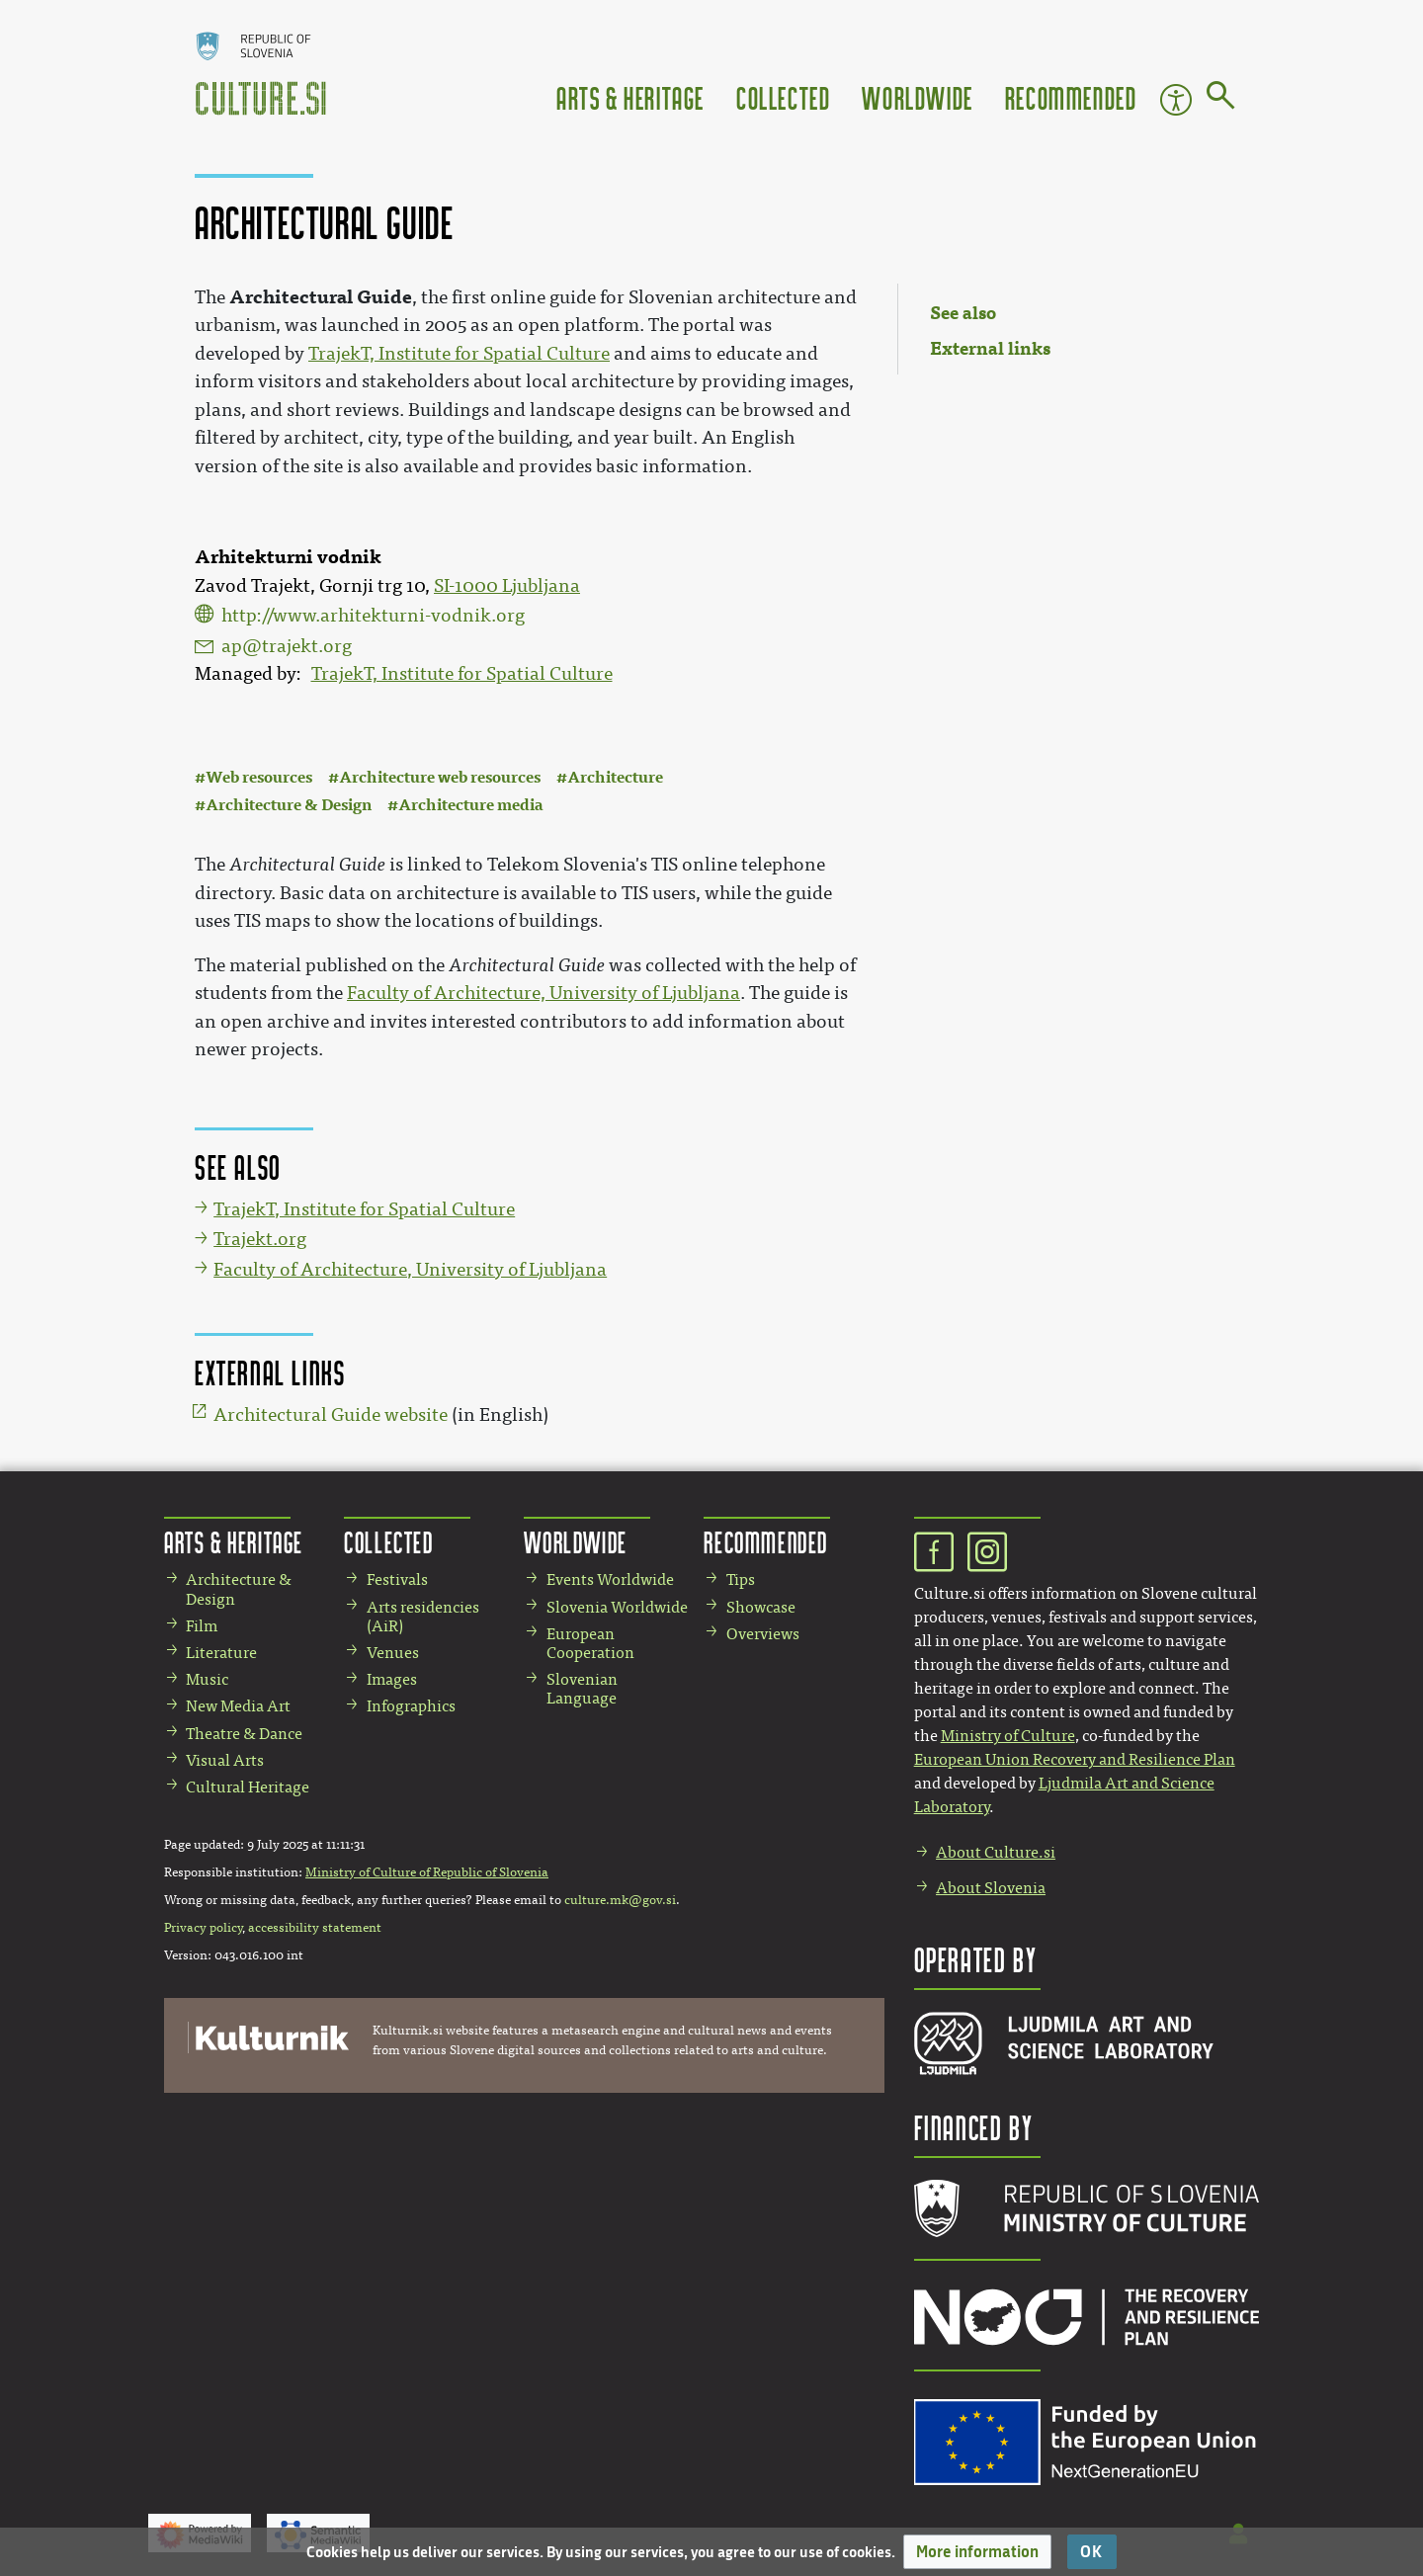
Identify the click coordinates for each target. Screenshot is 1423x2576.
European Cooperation (590, 1643)
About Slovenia (991, 1887)
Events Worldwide (610, 1579)
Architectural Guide (320, 297)
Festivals (397, 1579)
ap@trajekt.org (286, 646)
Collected (783, 97)
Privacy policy (203, 1928)
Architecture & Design (289, 804)
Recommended (1071, 97)
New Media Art (238, 1706)
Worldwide (917, 97)
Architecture (615, 777)
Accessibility (1176, 100)
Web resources (259, 777)
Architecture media (471, 804)
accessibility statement (314, 1928)
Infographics (411, 1706)
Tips (740, 1579)
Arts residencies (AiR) (423, 1616)
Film (201, 1626)
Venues (393, 1652)
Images (392, 1679)
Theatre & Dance (244, 1733)
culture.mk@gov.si (620, 1900)
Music (207, 1679)
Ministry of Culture (1008, 1735)
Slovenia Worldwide (617, 1607)
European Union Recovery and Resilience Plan (1074, 1759)
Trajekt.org (259, 1239)
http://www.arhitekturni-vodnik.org (373, 615)
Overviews (762, 1633)
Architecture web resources (440, 777)
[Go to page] (1221, 99)
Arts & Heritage (630, 97)
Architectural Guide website (330, 1415)
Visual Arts (225, 1760)
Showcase (760, 1607)
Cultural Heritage (247, 1787)
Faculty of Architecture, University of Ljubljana (543, 993)
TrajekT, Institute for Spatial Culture (462, 674)
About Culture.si (995, 1852)
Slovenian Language (582, 1688)
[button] (977, 2551)
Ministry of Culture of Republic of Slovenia (426, 1872)
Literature (221, 1652)
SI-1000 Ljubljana (507, 586)
